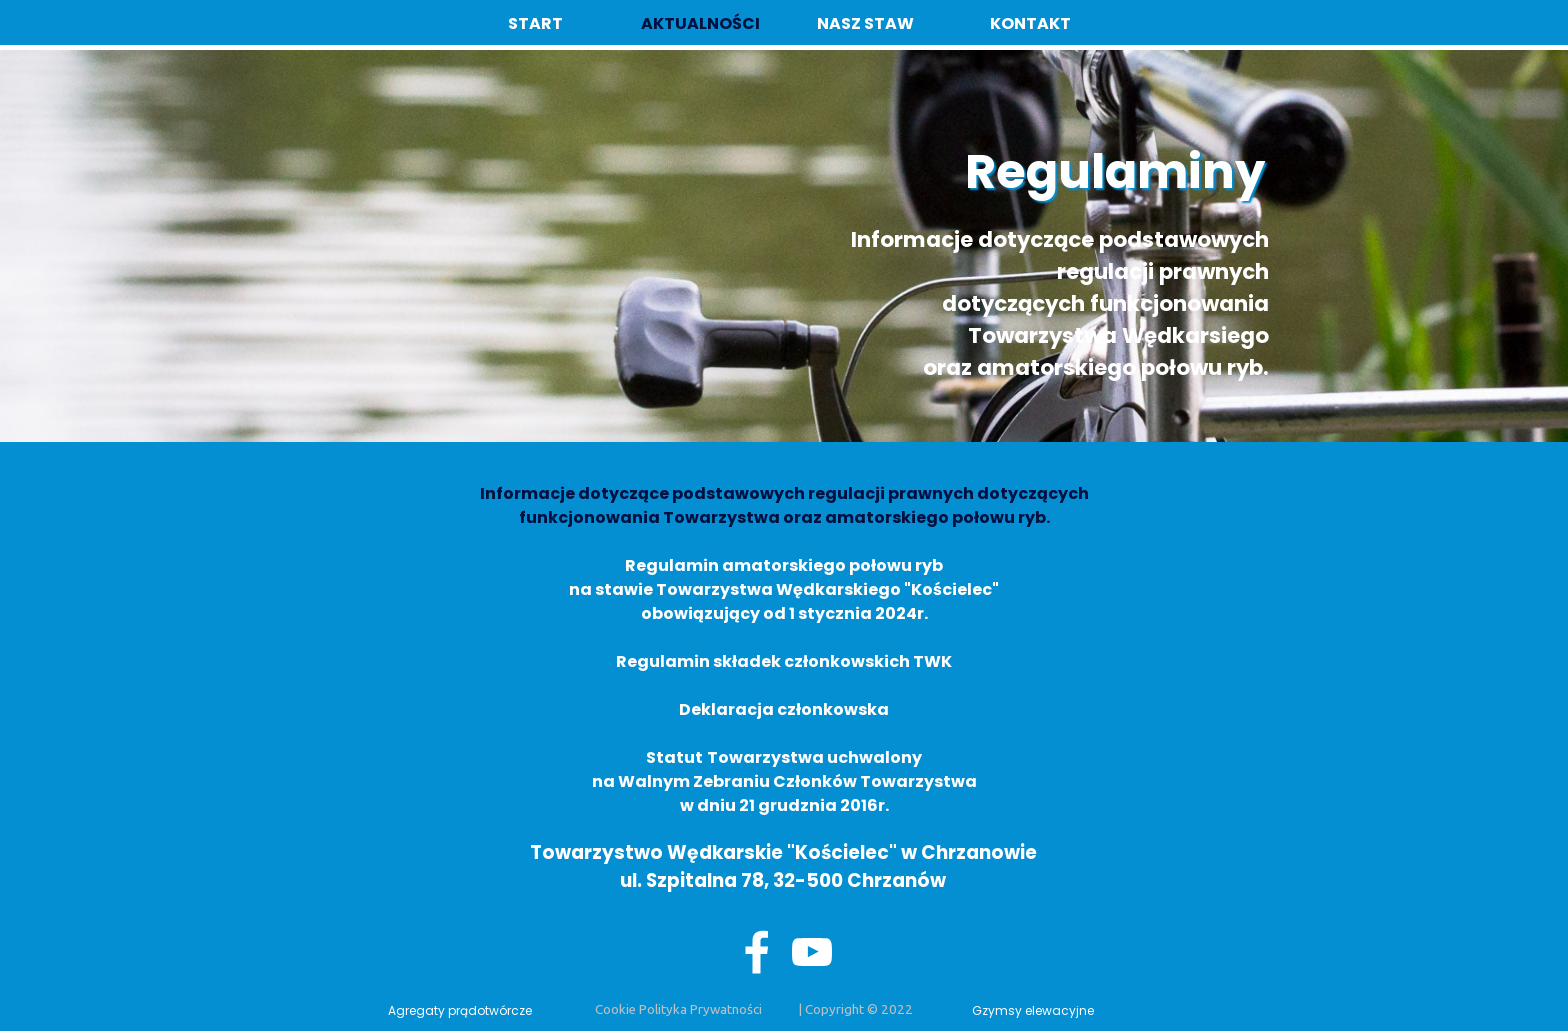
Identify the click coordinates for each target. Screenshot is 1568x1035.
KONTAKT (1030, 23)
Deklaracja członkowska (784, 709)
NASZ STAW (865, 23)
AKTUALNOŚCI (700, 23)
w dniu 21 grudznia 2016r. (784, 805)
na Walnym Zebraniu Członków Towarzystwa (784, 781)
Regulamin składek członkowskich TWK (784, 661)
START (535, 23)
